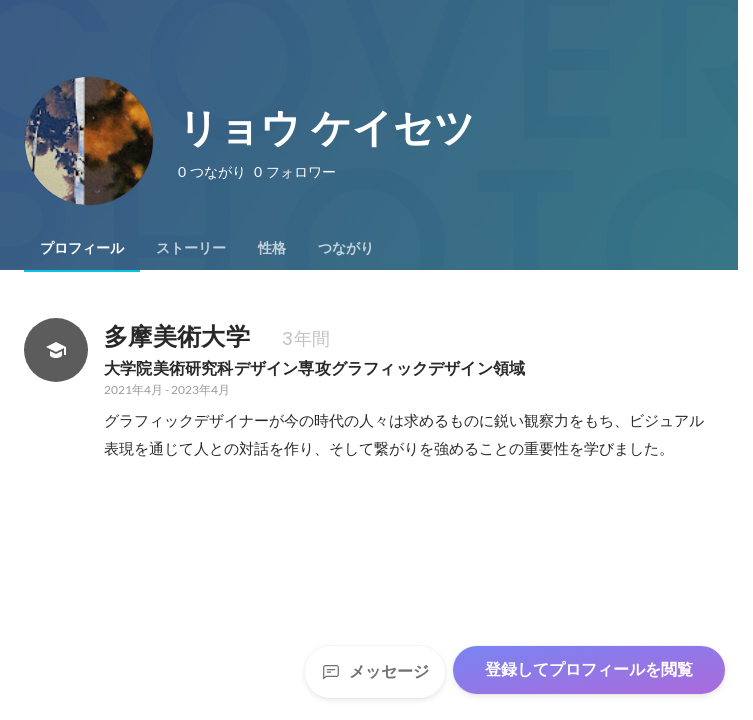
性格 (272, 248)
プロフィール (82, 248)
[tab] (82, 248)
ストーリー (191, 248)
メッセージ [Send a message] (375, 671)
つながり (346, 248)
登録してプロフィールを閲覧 (589, 669)
